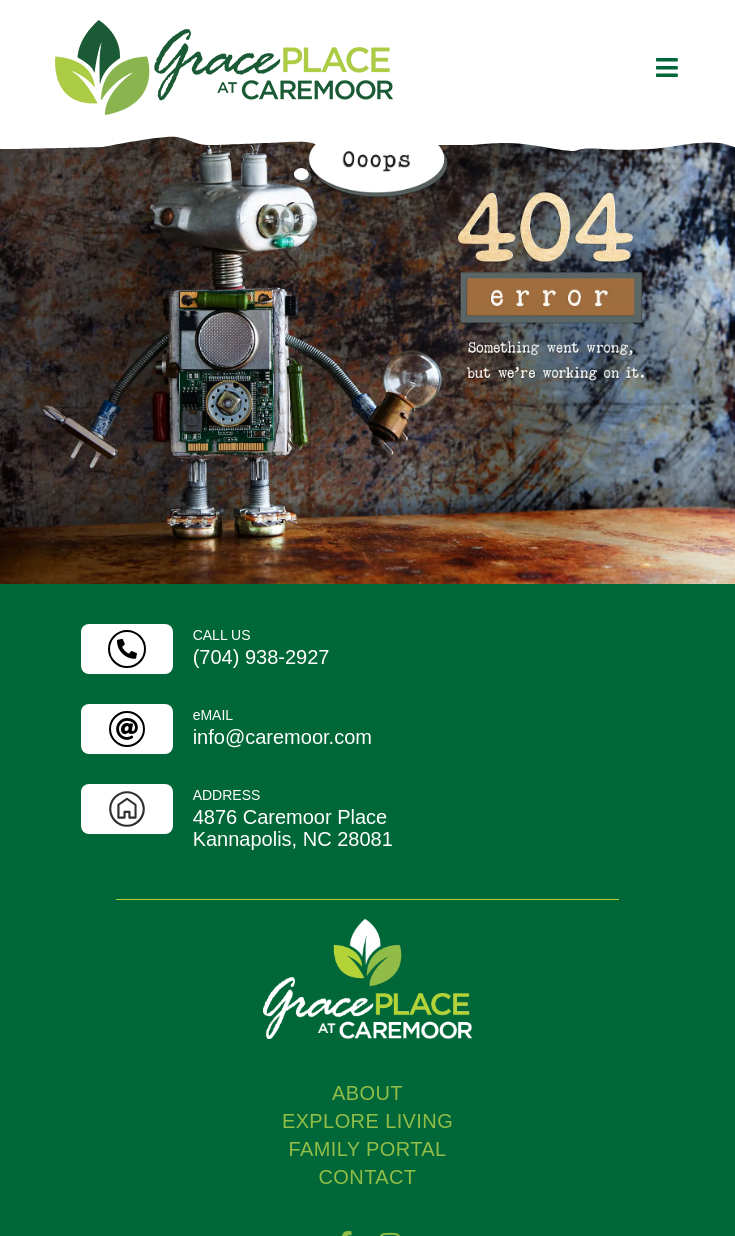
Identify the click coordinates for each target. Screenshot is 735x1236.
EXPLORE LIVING (367, 1191)
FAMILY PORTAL (367, 1219)
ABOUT (367, 1163)
